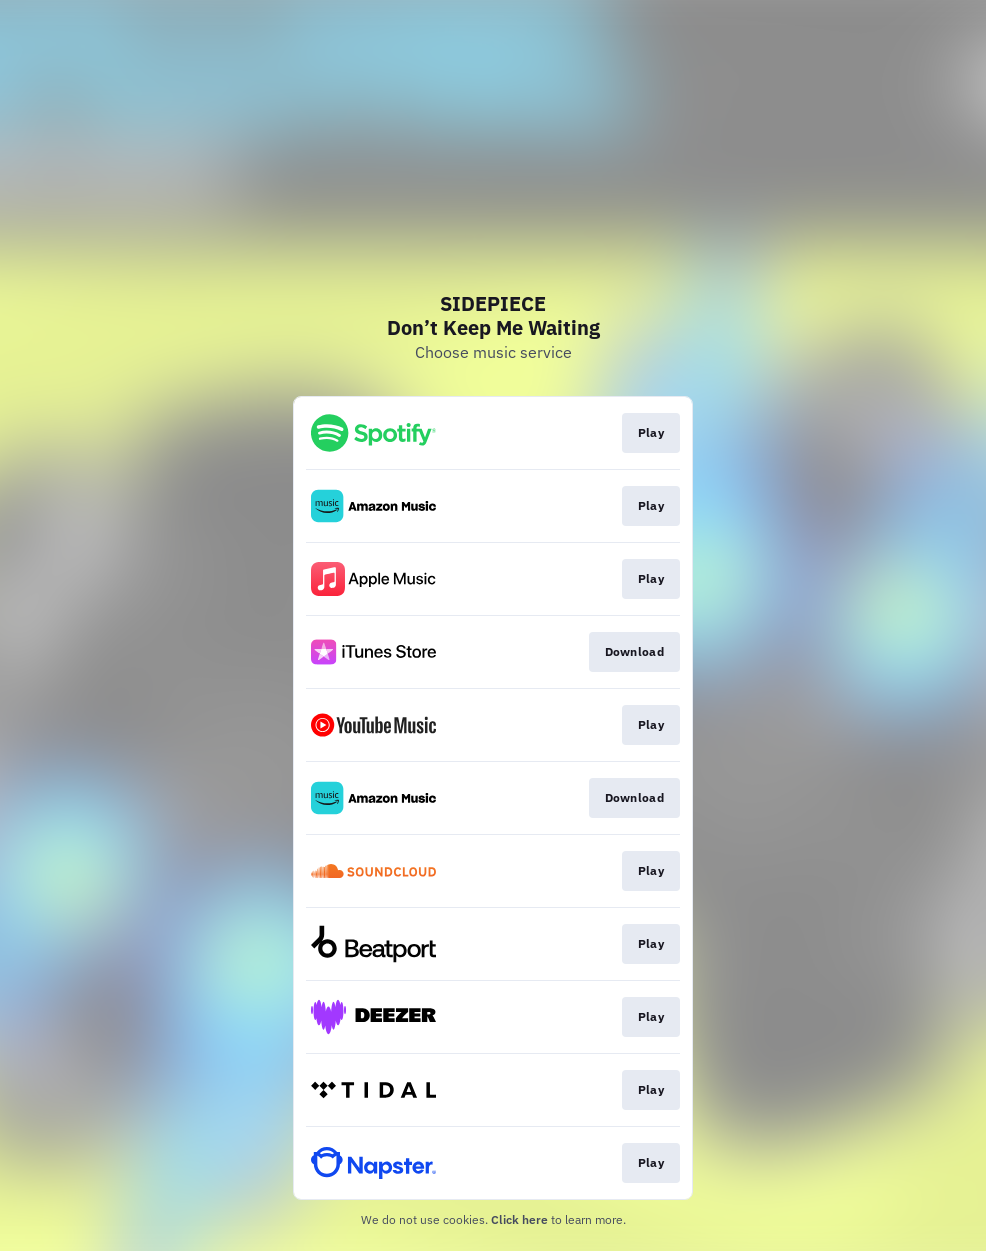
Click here (519, 1219)
